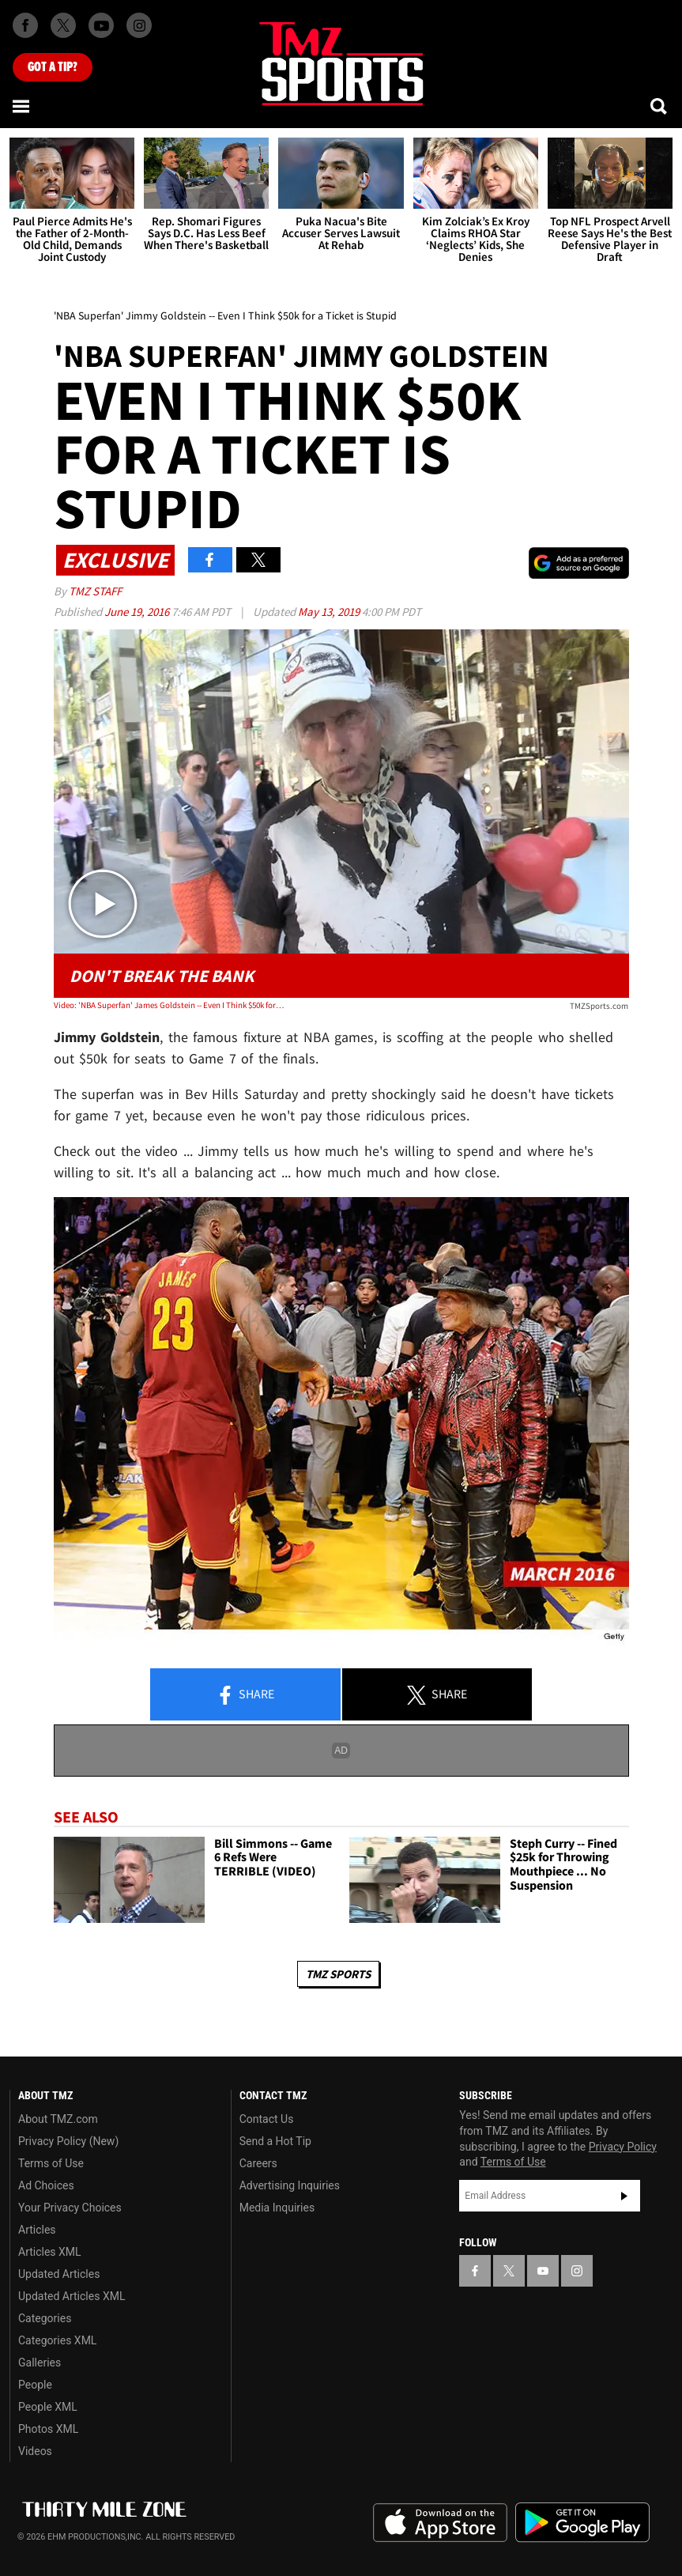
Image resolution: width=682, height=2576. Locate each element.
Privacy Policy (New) (68, 2141)
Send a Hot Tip (275, 2141)
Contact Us (266, 2119)
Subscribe (624, 2196)
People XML (47, 2406)
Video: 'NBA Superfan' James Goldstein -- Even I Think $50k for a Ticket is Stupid (169, 1004)
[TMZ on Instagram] (139, 25)
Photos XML (48, 2429)
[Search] (660, 106)
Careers (258, 2163)
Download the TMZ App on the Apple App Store (440, 2523)
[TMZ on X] (63, 25)
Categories (44, 2318)
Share (245, 1695)
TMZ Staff (95, 591)
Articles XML (49, 2252)
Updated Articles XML (71, 2296)
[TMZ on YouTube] (543, 2271)
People (35, 2384)
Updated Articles (59, 2274)
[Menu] (22, 106)
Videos (35, 2451)
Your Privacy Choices (70, 2207)
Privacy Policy (623, 2146)
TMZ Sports (338, 1973)
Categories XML (57, 2340)
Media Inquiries (277, 2207)
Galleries (39, 2362)
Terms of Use (51, 2163)
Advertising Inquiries (289, 2185)
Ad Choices (46, 2185)
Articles (37, 2229)
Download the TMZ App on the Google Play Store (582, 2522)
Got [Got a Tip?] (52, 67)
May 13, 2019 (330, 611)
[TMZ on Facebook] (25, 25)
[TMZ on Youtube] (101, 25)
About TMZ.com (58, 2119)
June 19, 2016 (137, 611)
